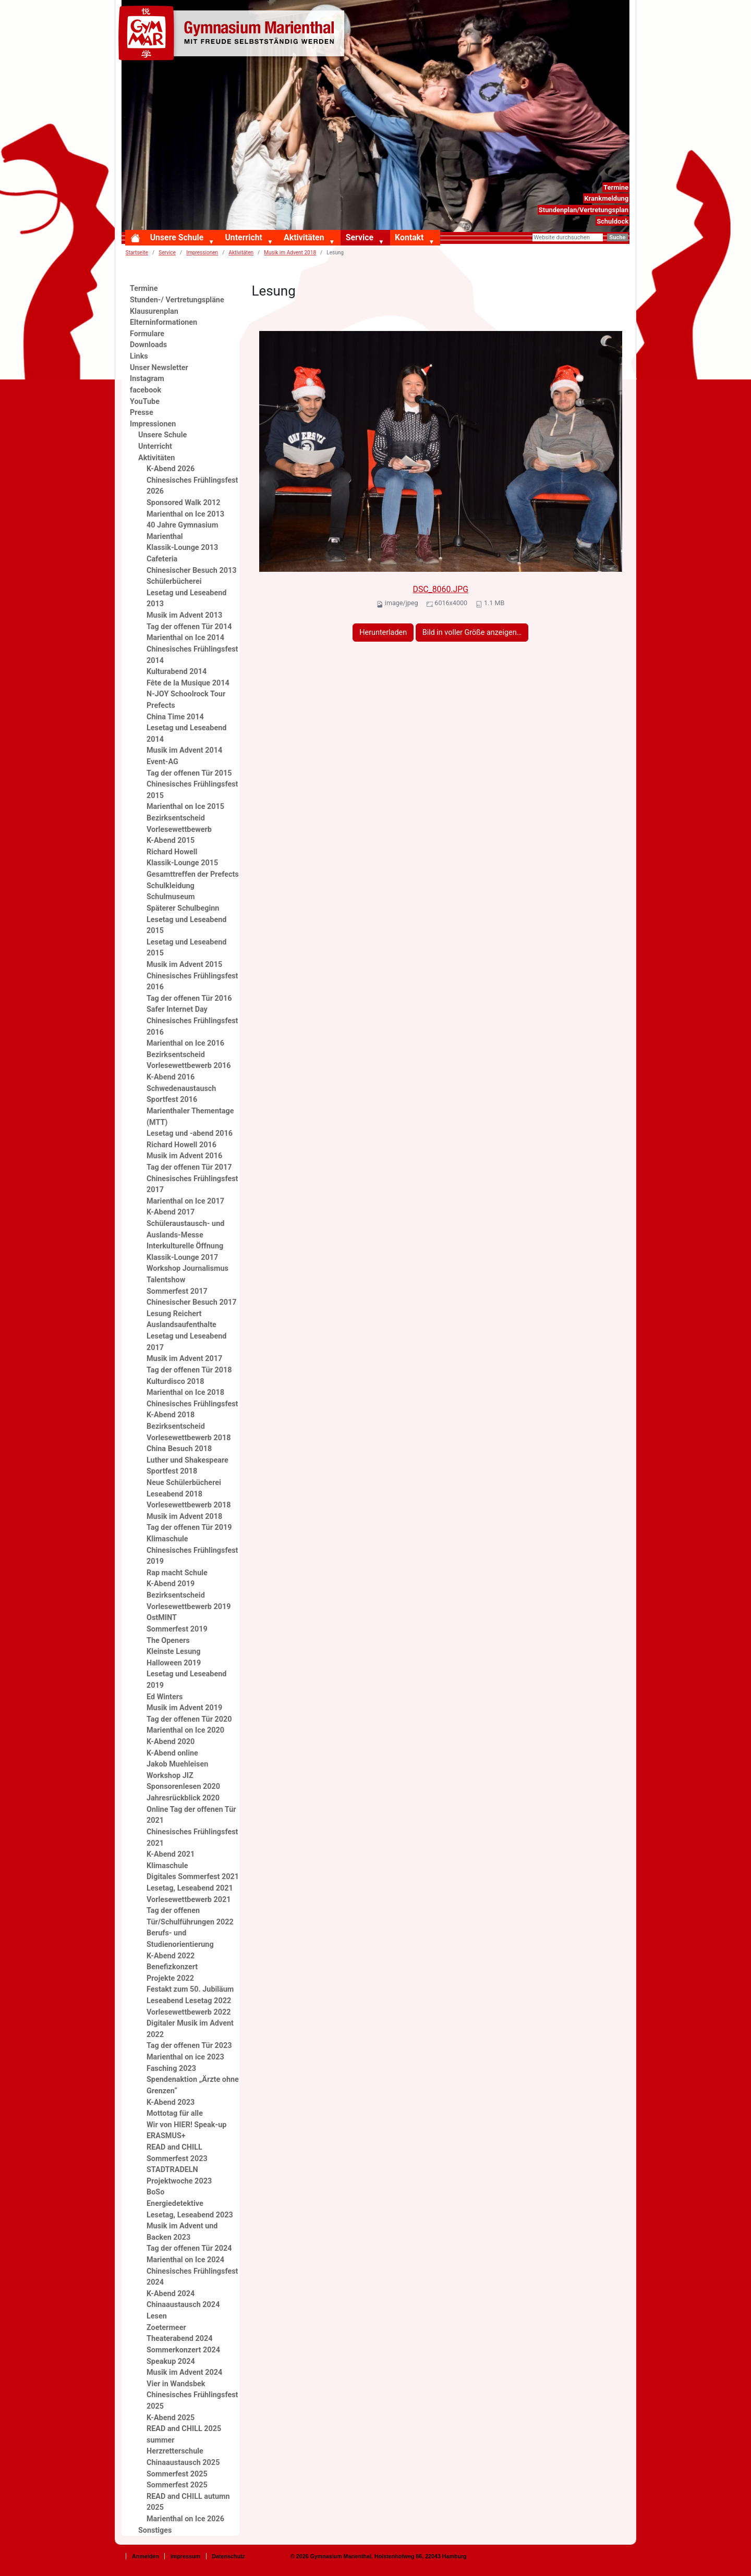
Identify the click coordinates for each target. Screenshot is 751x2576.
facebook (145, 390)
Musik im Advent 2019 (184, 1707)
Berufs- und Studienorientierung (180, 1939)
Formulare (147, 333)
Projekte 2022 (170, 1978)
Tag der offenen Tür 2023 (189, 2045)
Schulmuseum (171, 896)
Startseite (137, 252)
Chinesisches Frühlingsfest (192, 1404)
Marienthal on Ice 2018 (185, 1392)
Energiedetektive (175, 2203)
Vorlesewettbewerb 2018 (189, 1505)
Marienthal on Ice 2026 (185, 2518)
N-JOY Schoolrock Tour (186, 694)
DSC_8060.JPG (440, 589)
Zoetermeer (166, 2327)
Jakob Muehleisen (177, 1764)
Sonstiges (155, 2530)
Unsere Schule (177, 237)
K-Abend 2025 (171, 2417)
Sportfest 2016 (172, 1099)
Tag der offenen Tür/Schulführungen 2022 (190, 1916)
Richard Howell (172, 852)
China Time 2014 (175, 717)
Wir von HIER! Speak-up (186, 2124)
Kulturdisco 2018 (175, 1381)
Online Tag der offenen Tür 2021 (191, 1815)
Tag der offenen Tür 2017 (189, 1167)
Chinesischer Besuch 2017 (191, 1302)
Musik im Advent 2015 (184, 964)
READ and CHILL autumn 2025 (188, 2502)
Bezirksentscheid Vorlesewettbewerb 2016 (189, 1060)
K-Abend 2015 (171, 840)
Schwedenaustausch (181, 1088)
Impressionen (202, 252)
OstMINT (162, 1617)
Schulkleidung (171, 885)
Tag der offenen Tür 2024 (189, 2248)
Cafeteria (162, 559)
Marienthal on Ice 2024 (185, 2259)
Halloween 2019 (174, 1663)
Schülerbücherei (174, 581)
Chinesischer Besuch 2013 (191, 570)
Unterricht (243, 237)
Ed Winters (165, 1696)
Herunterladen (383, 632)
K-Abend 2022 (171, 1956)
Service (359, 237)
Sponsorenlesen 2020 (183, 1786)
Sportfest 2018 (172, 1471)
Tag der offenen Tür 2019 (189, 1527)
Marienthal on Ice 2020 (185, 1730)
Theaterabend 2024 (179, 2338)
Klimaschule (167, 1539)
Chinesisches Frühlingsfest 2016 (192, 982)
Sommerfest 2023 (177, 2158)
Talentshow (166, 1279)
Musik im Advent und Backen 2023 (182, 2232)
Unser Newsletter (159, 367)
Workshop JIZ (170, 1775)
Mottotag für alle (175, 2113)
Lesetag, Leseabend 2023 (190, 2215)
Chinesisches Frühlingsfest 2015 (192, 790)
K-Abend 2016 (171, 1077)
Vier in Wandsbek (176, 2383)
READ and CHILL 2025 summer (184, 2434)
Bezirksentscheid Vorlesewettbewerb (179, 824)
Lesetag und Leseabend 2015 (186, 925)
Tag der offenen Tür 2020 (189, 1719)
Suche (617, 237)
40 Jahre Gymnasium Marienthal (182, 531)
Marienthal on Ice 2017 (185, 1201)
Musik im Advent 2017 (184, 1358)
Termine (615, 187)
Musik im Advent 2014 (184, 750)
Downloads (148, 344)
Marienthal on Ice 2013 (185, 514)
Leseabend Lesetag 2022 (189, 2000)
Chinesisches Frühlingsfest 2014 (192, 655)
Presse (141, 412)
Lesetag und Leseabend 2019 (186, 1680)
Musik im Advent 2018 (290, 252)
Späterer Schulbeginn (183, 908)
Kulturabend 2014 (177, 671)
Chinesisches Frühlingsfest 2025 (192, 2400)
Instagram (147, 378)
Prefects (161, 705)
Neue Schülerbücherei (184, 1482)
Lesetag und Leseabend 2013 (186, 598)
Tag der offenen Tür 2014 (189, 626)
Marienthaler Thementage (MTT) (190, 1117)
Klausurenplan (154, 311)
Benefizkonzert (172, 1966)
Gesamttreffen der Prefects (193, 874)
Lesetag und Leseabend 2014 (186, 733)
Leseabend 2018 (174, 1494)
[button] (213, 242)
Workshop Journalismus (187, 1268)
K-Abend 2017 (171, 1212)
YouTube (145, 401)
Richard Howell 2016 (181, 1144)
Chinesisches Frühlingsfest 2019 (192, 1556)
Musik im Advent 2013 (184, 615)
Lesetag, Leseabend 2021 (190, 1888)
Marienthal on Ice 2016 (185, 1043)
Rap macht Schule (177, 1572)
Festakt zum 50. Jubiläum (190, 1989)
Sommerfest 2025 (177, 2474)
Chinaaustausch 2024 (183, 2304)
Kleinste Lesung (174, 1651)
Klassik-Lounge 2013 (182, 547)
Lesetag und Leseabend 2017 (186, 1342)
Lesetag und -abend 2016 (190, 1133)
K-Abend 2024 (171, 2293)
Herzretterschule (175, 2451)
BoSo (155, 2192)
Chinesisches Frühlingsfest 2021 (192, 1837)
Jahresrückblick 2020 (183, 1798)
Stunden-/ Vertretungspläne (177, 300)
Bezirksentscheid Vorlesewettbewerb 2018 (189, 1432)
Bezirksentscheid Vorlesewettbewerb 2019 (189, 1601)
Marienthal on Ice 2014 (185, 637)
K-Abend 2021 (171, 1854)
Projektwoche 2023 (179, 2181)
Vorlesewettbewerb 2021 (189, 1899)
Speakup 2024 (171, 2361)
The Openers (168, 1640)
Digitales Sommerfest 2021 (193, 1876)
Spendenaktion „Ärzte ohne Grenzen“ (193, 2085)
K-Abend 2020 (171, 1741)
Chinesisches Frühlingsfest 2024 (192, 2277)
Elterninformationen (163, 322)
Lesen (157, 2316)
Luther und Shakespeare (187, 1460)
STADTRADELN (172, 2169)
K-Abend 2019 (171, 1583)
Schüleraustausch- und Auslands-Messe (185, 1229)
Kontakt (409, 237)
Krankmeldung (606, 198)
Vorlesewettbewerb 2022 (189, 2012)
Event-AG (162, 761)
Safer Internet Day (177, 1009)
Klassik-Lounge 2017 (182, 1257)
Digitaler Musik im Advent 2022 (190, 2029)
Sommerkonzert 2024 (183, 2350)
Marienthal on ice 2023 (185, 2057)
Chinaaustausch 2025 (183, 2462)
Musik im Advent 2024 (184, 2372)
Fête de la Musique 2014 (188, 683)
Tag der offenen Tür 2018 (189, 1370)
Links (139, 356)
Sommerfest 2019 (177, 1629)
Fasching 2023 (171, 2068)
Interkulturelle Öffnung (185, 1246)
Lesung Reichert (174, 1313)
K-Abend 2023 (171, 2102)
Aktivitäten (304, 237)
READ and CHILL (174, 2147)
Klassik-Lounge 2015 (182, 862)
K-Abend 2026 (171, 468)
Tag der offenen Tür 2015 (189, 773)
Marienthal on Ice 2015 (185, 806)
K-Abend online (172, 1753)
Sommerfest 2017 (177, 1291)
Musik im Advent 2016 (184, 1155)
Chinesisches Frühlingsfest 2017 (192, 1184)
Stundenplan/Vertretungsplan (583, 210)
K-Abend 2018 (171, 1414)
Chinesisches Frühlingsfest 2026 (192, 486)
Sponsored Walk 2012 (183, 502)
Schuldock (612, 221)
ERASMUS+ (166, 2135)
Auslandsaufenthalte (181, 1324)
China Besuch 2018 (179, 1448)
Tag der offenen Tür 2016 (189, 998)
